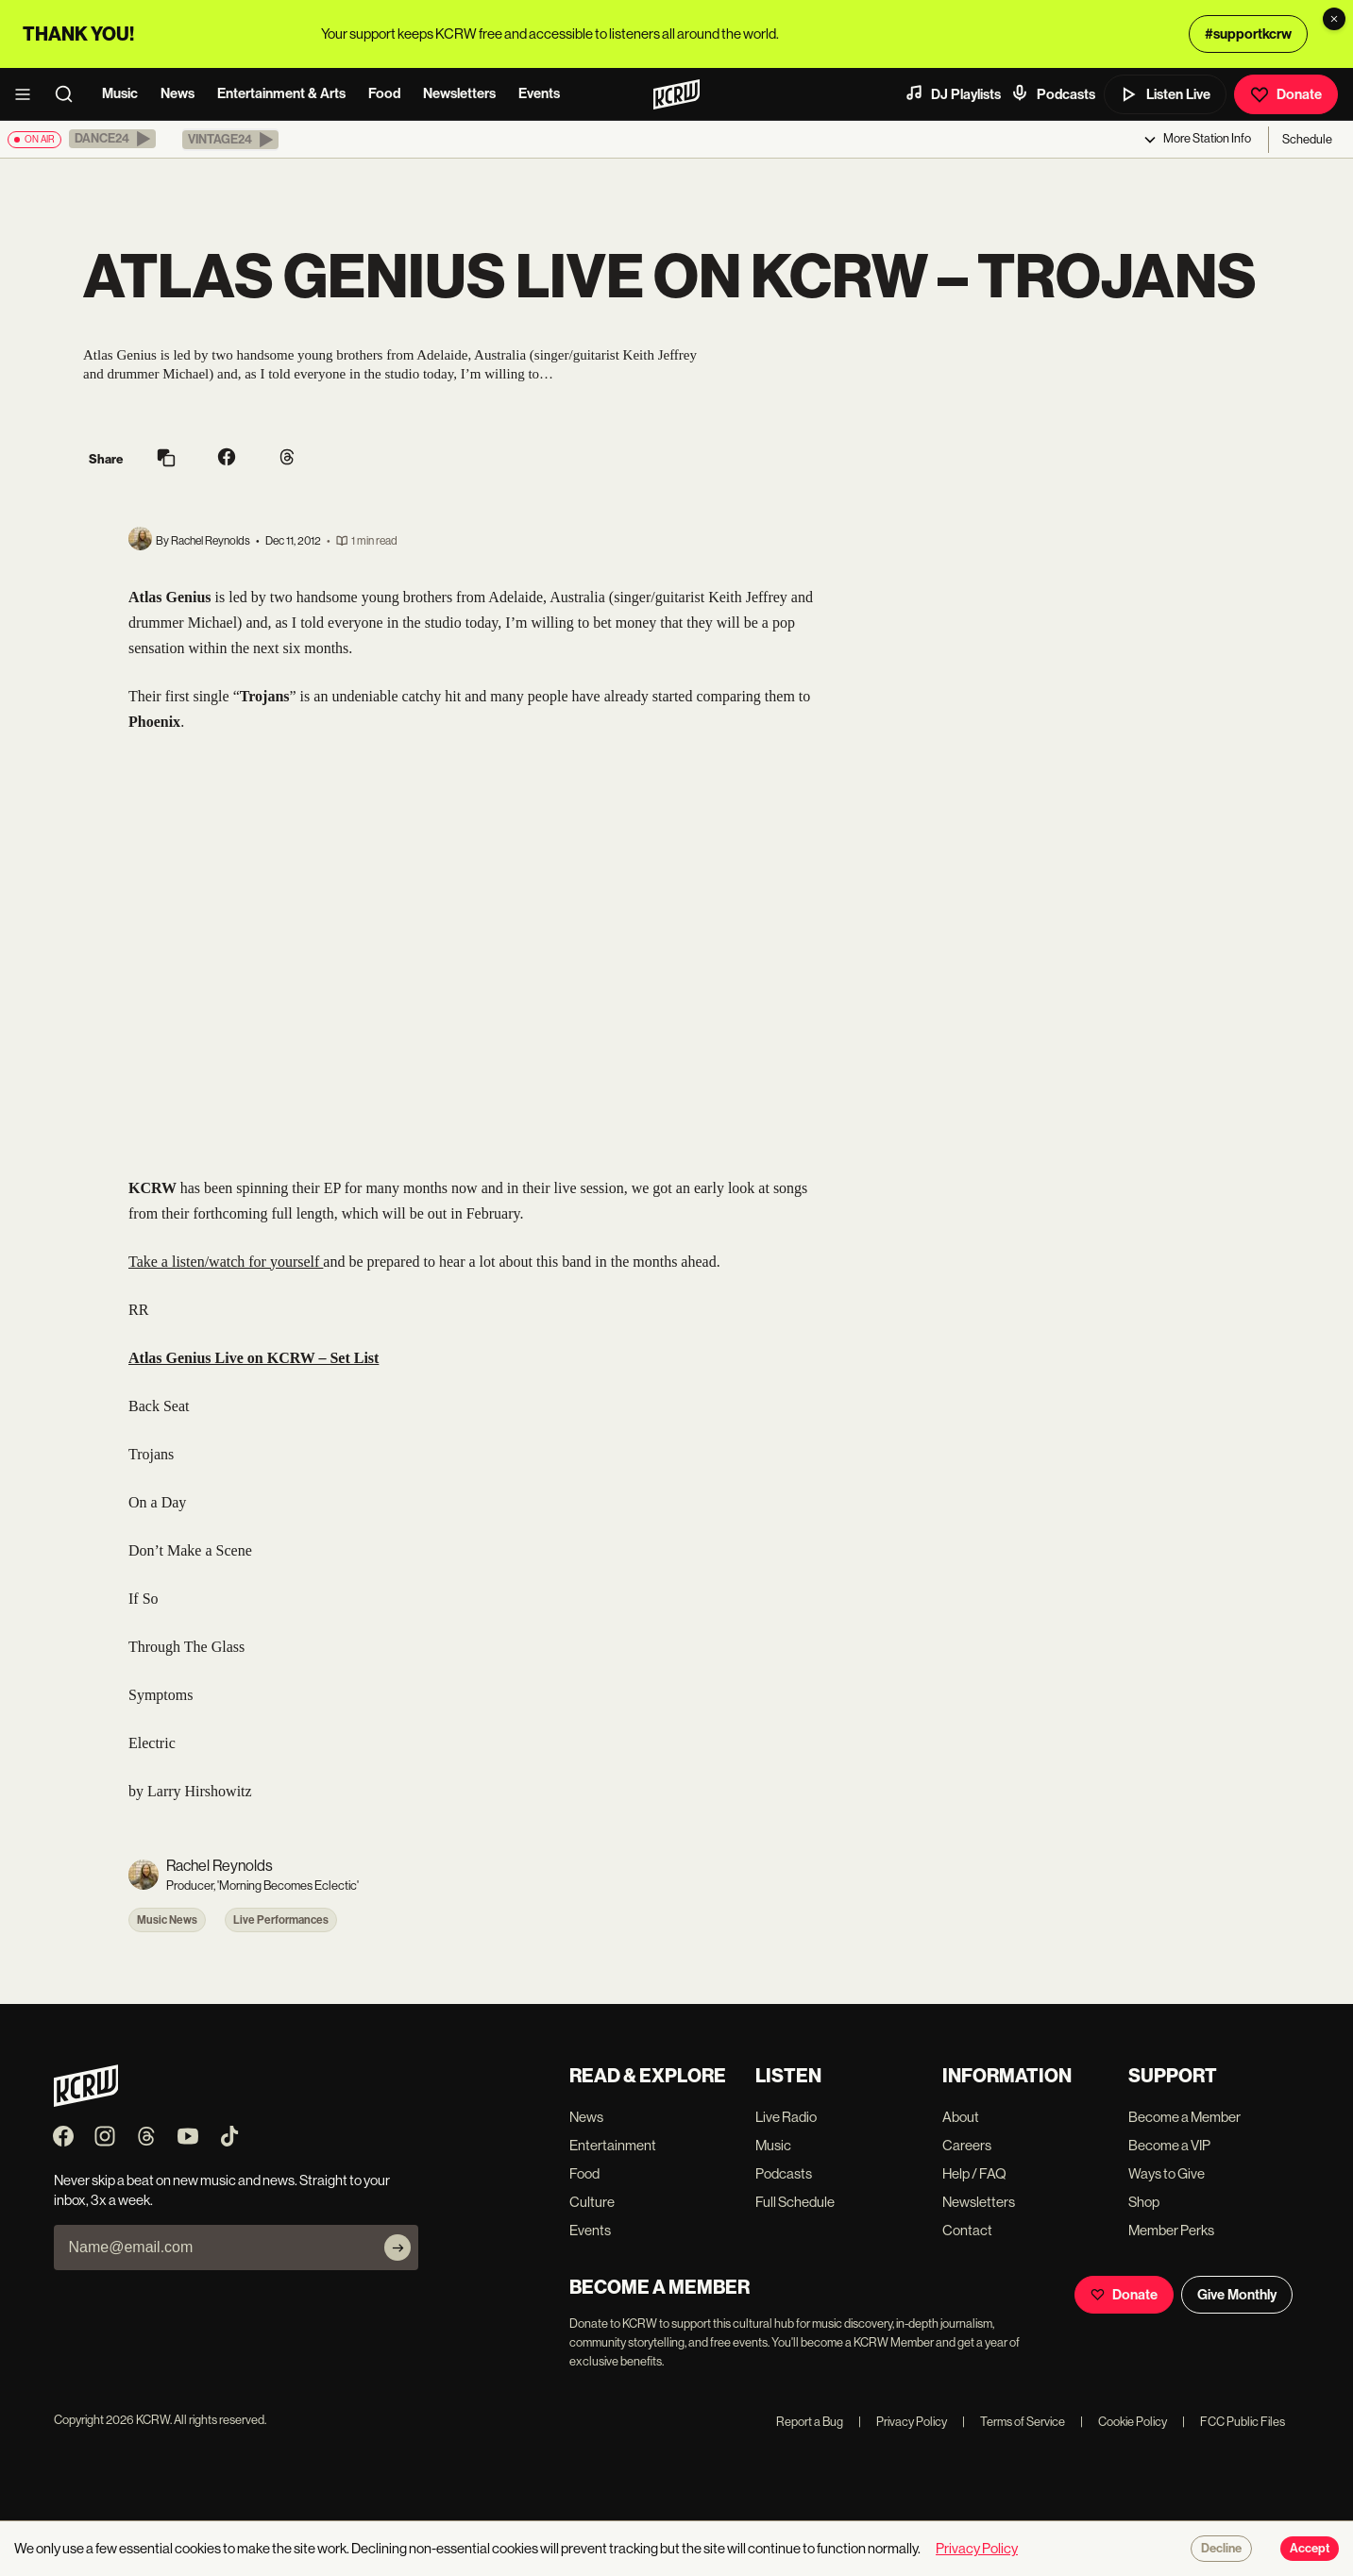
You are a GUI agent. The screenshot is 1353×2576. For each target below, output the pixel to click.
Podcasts (1052, 93)
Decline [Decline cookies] (1221, 2548)
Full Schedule (795, 2202)
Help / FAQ (974, 2173)
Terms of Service (1013, 2422)
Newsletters (459, 93)
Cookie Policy (1123, 2422)
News (177, 93)
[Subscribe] (397, 2247)
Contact (967, 2230)
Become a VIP (1169, 2145)
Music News (167, 1920)
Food (384, 93)
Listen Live (1165, 94)
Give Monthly (1237, 2294)
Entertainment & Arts (281, 93)
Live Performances (281, 1920)
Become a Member (1184, 2117)
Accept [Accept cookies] (1309, 2548)
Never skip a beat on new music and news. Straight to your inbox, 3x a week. (222, 2190)
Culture (592, 2202)
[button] (112, 138)
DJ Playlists (953, 93)
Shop (1143, 2202)
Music (120, 93)
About (960, 2117)
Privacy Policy (902, 2422)
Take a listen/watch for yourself (225, 1262)
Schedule (1307, 139)
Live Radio (786, 2117)
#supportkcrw (1248, 33)
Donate (1286, 94)
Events (539, 93)
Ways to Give (1166, 2173)
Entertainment (612, 2145)
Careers (966, 2145)
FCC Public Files (1233, 2422)
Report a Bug (809, 2422)
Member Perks (1171, 2230)
